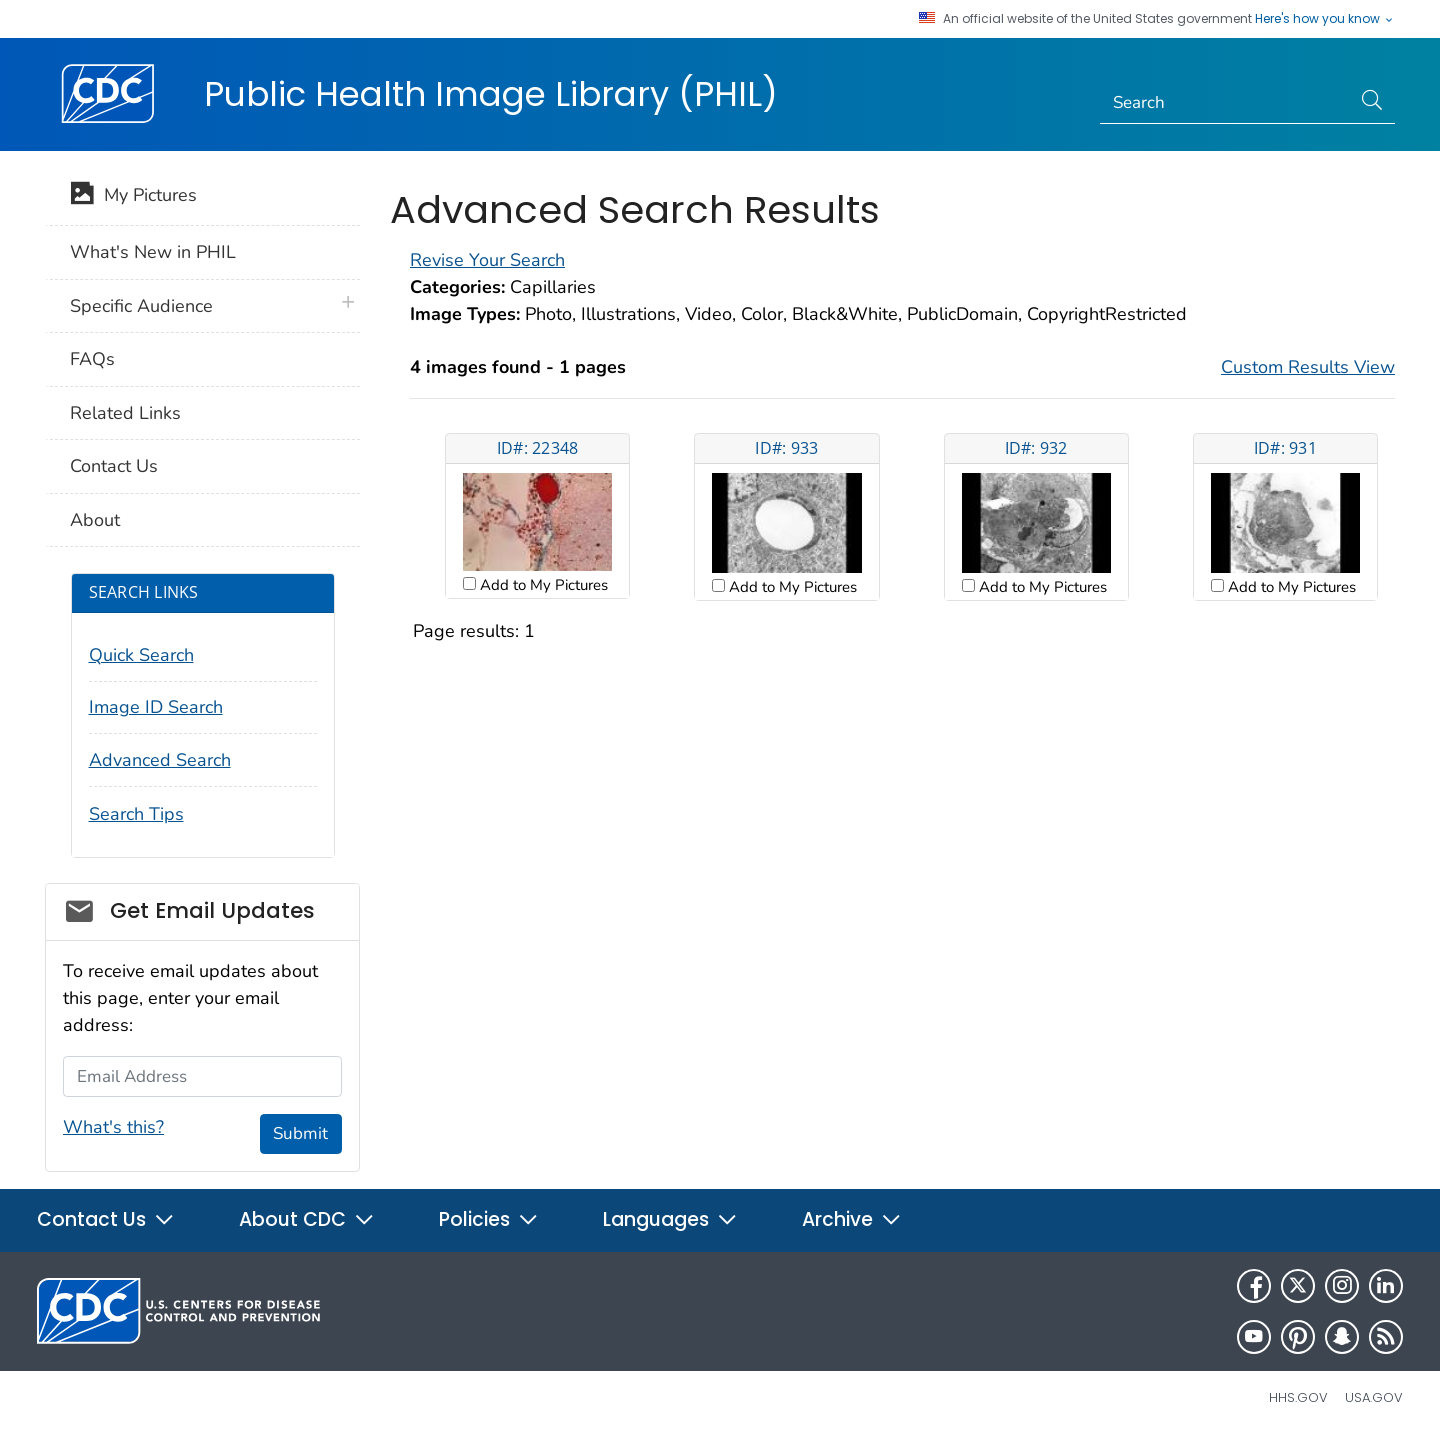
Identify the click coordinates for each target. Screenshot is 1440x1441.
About (95, 520)
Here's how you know (1325, 19)
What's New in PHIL (153, 252)
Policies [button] (489, 1219)
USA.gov (1374, 1397)
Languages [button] (670, 1219)
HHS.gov (1298, 1397)
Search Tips (136, 814)
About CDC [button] (307, 1219)
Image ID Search (156, 707)
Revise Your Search (487, 260)
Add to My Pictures (542, 585)
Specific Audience (141, 306)
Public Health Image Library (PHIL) (491, 94)
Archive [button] (852, 1219)
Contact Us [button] (106, 1219)
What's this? (113, 1127)
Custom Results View (1308, 367)
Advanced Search (160, 760)
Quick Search (141, 655)
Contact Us (114, 466)
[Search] (1225, 103)
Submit (300, 1133)
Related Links (125, 413)
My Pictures (133, 197)
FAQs (92, 359)
